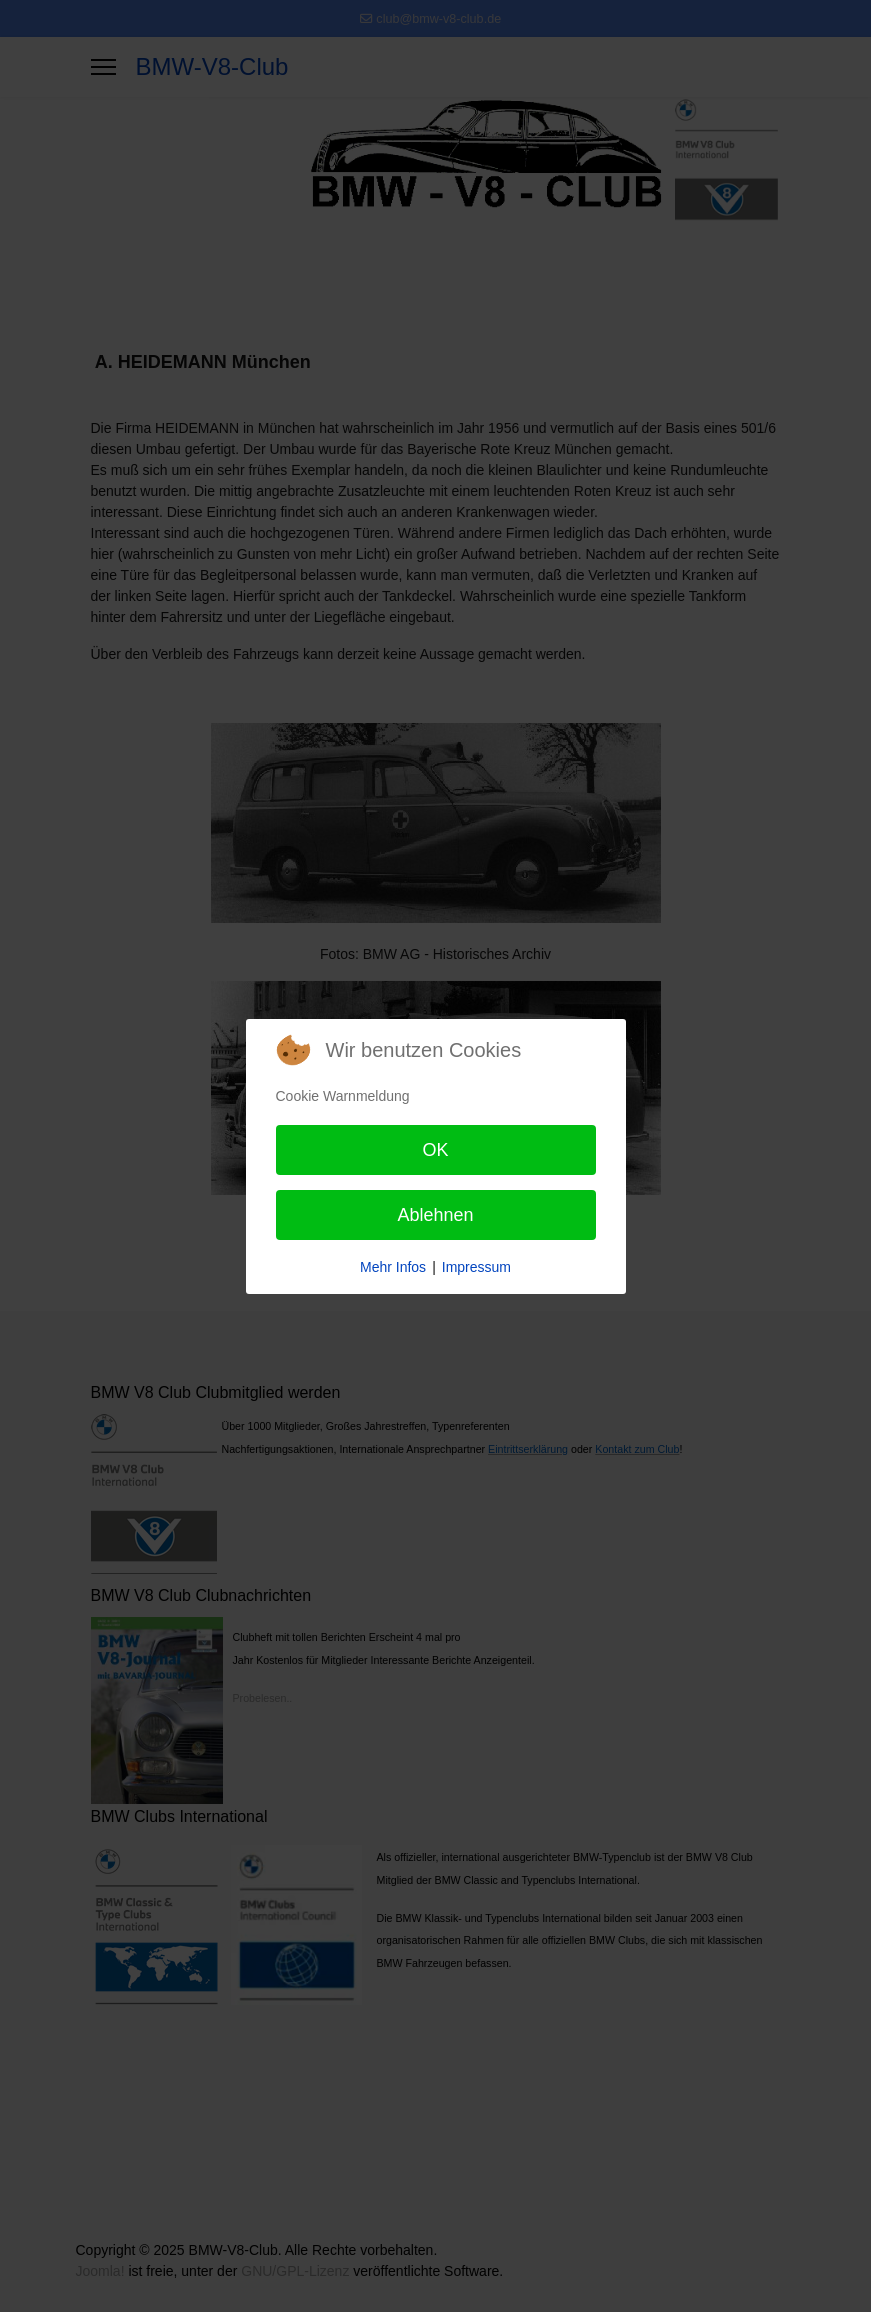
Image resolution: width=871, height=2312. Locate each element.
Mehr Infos (393, 1267)
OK (435, 1150)
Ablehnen (435, 1215)
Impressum (476, 1267)
